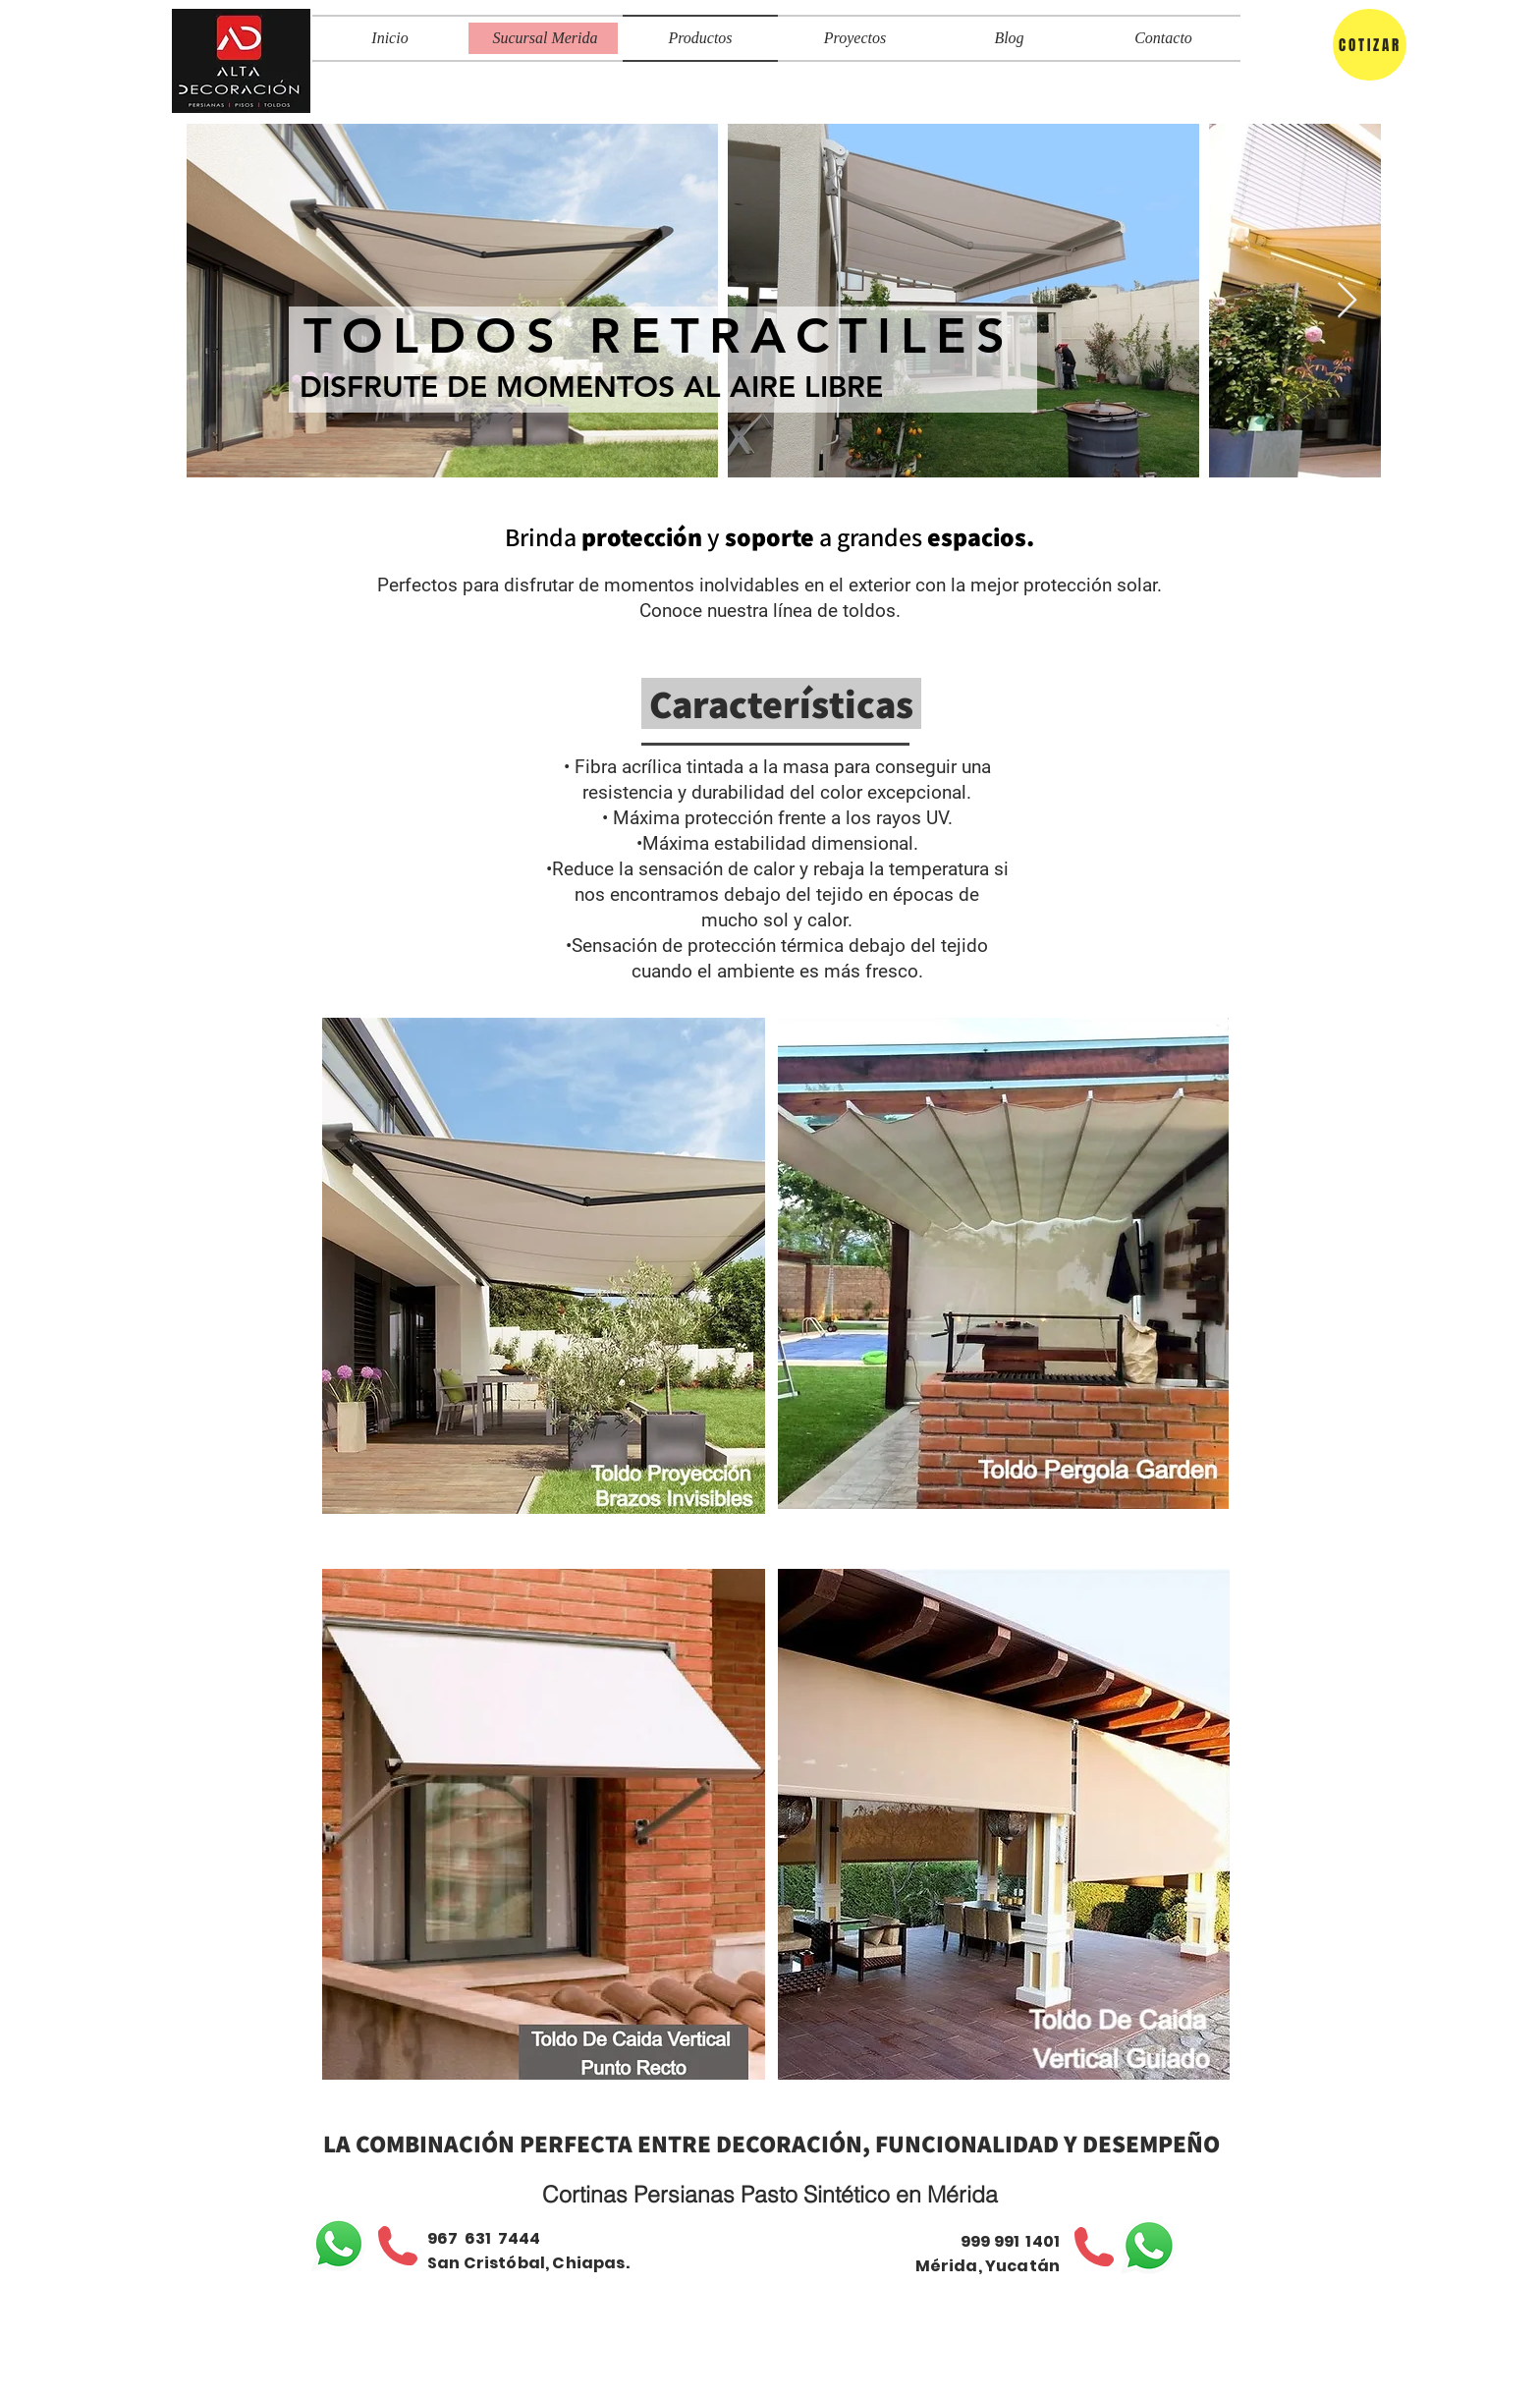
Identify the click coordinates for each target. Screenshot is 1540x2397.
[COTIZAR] (1369, 45)
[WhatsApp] (338, 2243)
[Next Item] (1347, 301)
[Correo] (1163, 2365)
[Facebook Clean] (1133, 2365)
